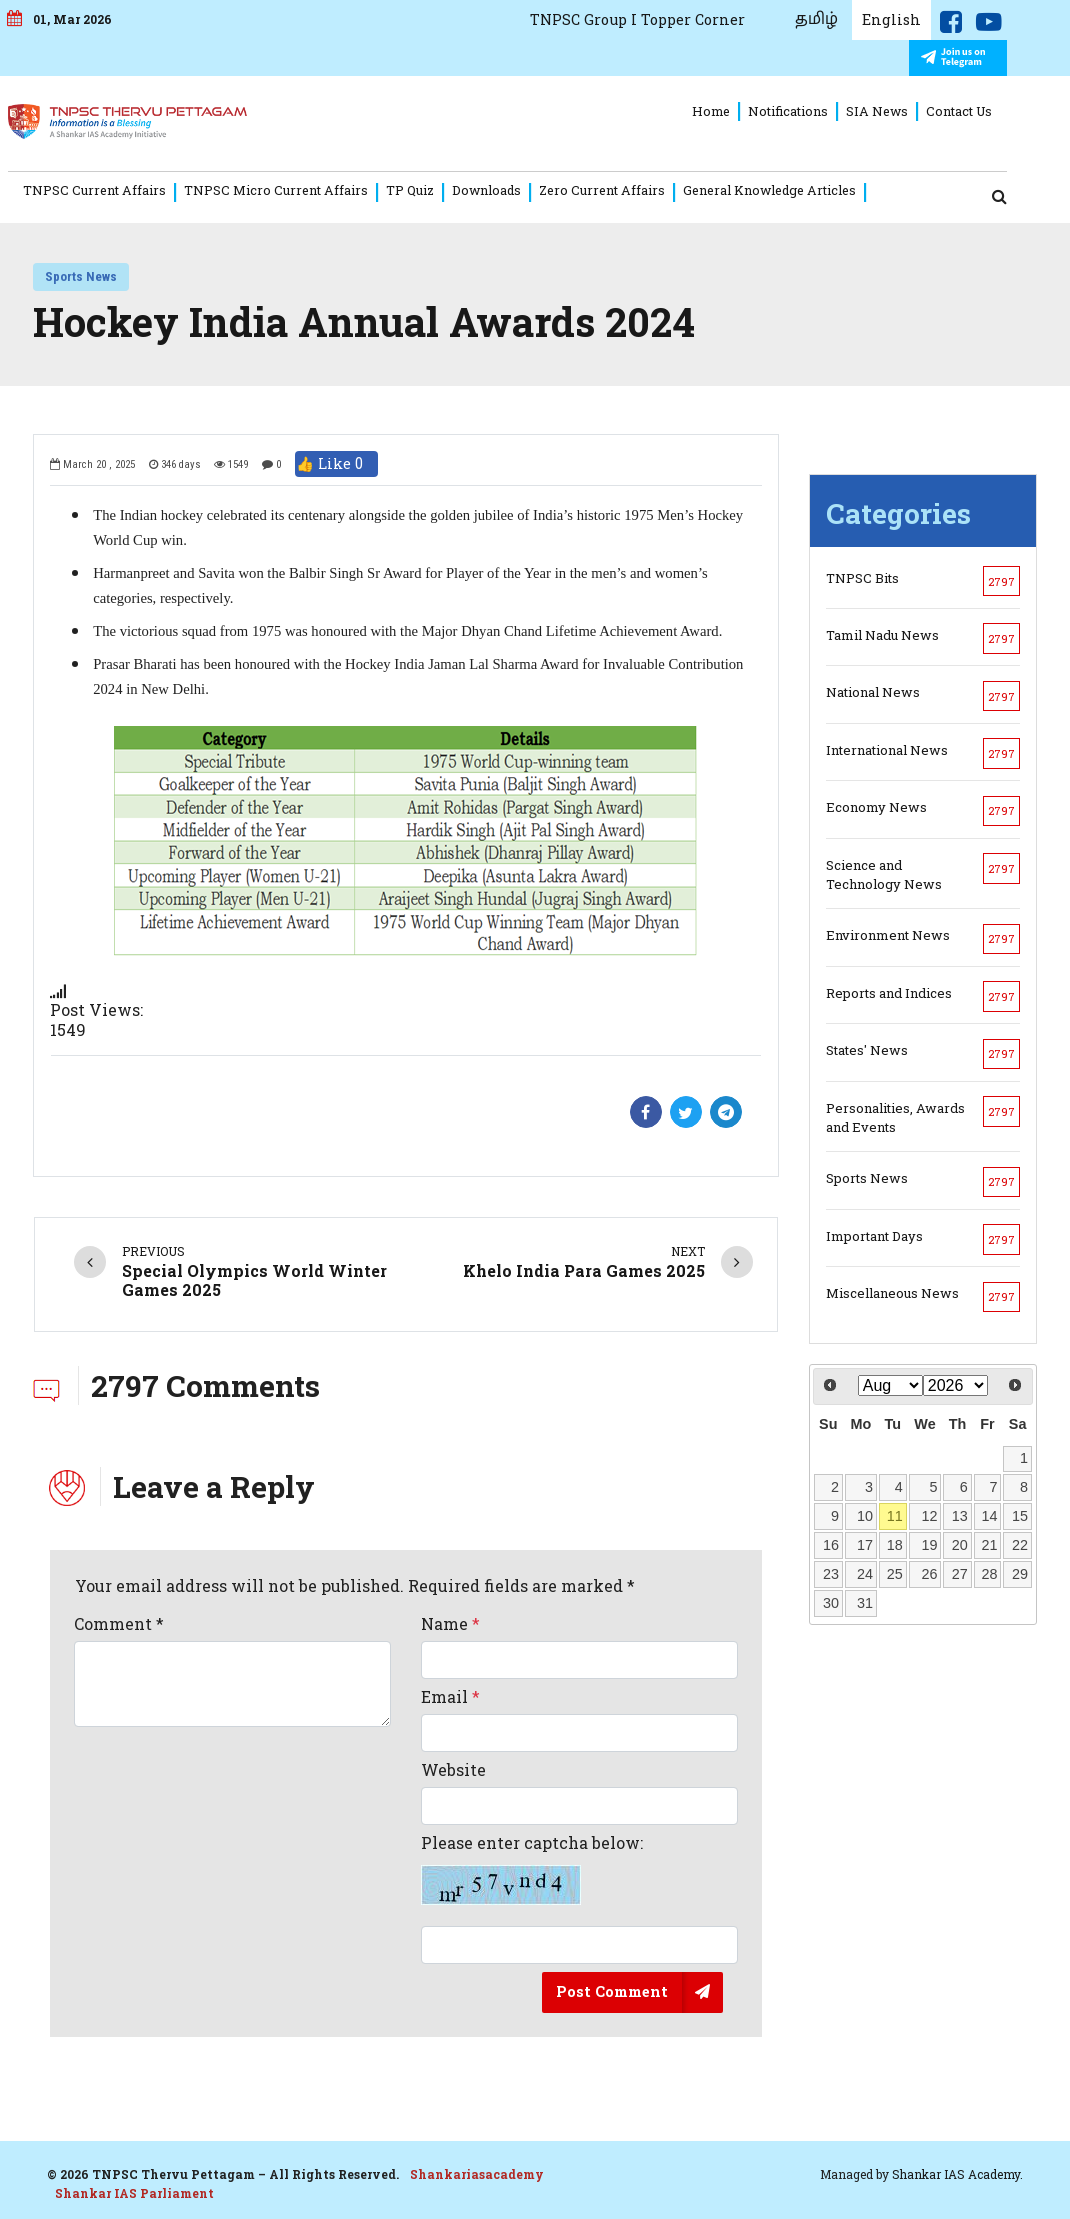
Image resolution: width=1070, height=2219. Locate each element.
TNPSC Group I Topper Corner (651, 19)
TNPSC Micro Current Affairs (285, 190)
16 (831, 1545)
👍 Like (336, 463)
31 (865, 1602)
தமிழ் (831, 19)
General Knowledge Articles (779, 190)
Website (453, 1769)
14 (990, 1516)
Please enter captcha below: (532, 1869)
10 (865, 1516)
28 (990, 1574)
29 (1020, 1574)
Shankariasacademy (477, 2173)
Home (727, 111)
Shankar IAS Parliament (134, 2193)
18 (895, 1545)
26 (929, 1574)
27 (960, 1574)
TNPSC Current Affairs (103, 190)
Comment (119, 1622)
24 (865, 1574)
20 (960, 1545)
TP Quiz (419, 190)
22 (1020, 1545)
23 (831, 1574)
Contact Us (975, 111)
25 (895, 1574)
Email (450, 1695)
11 (895, 1516)
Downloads (495, 190)
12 (929, 1516)
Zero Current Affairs (611, 190)
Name (450, 1622)
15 (1020, 1516)
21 (990, 1545)
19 (929, 1545)
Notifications (804, 111)
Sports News (81, 276)
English (906, 19)
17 (865, 1545)
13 (960, 1516)
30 (831, 1602)
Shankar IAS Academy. (957, 2173)
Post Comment (612, 1990)
